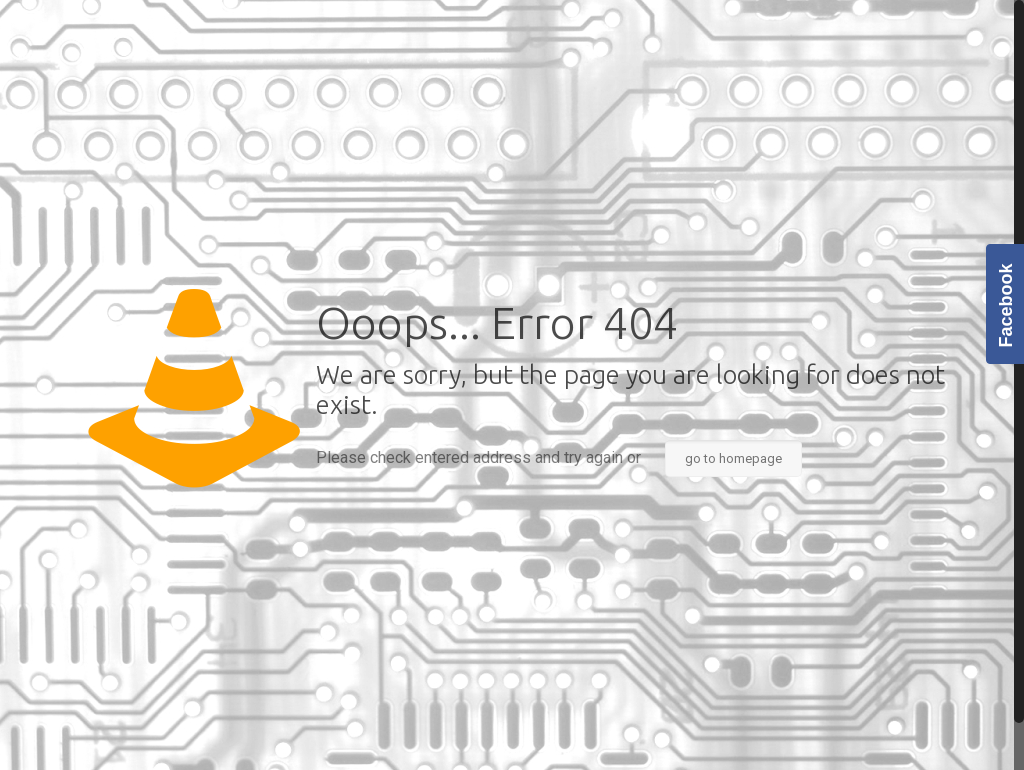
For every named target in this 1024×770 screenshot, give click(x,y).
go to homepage (733, 458)
